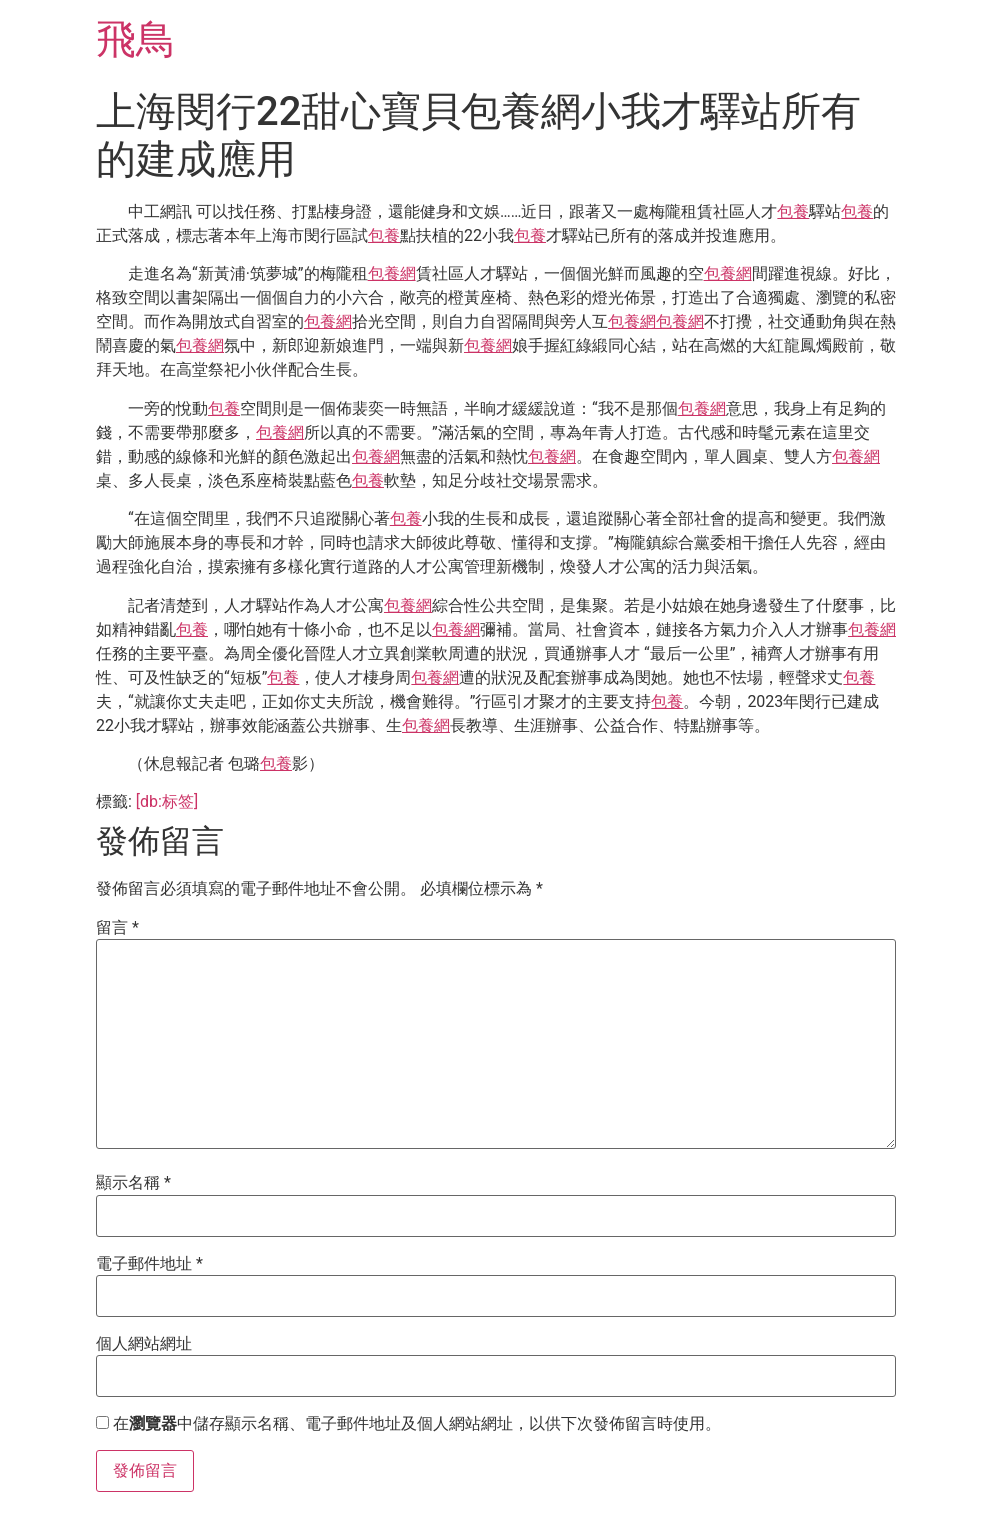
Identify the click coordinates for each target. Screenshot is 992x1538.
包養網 (392, 273)
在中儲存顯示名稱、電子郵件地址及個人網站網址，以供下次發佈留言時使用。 (417, 1424)
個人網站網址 (144, 1344)
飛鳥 (136, 39)
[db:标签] (167, 801)
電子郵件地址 (149, 1264)
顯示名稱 (133, 1183)
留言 (117, 928)
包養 (793, 211)
